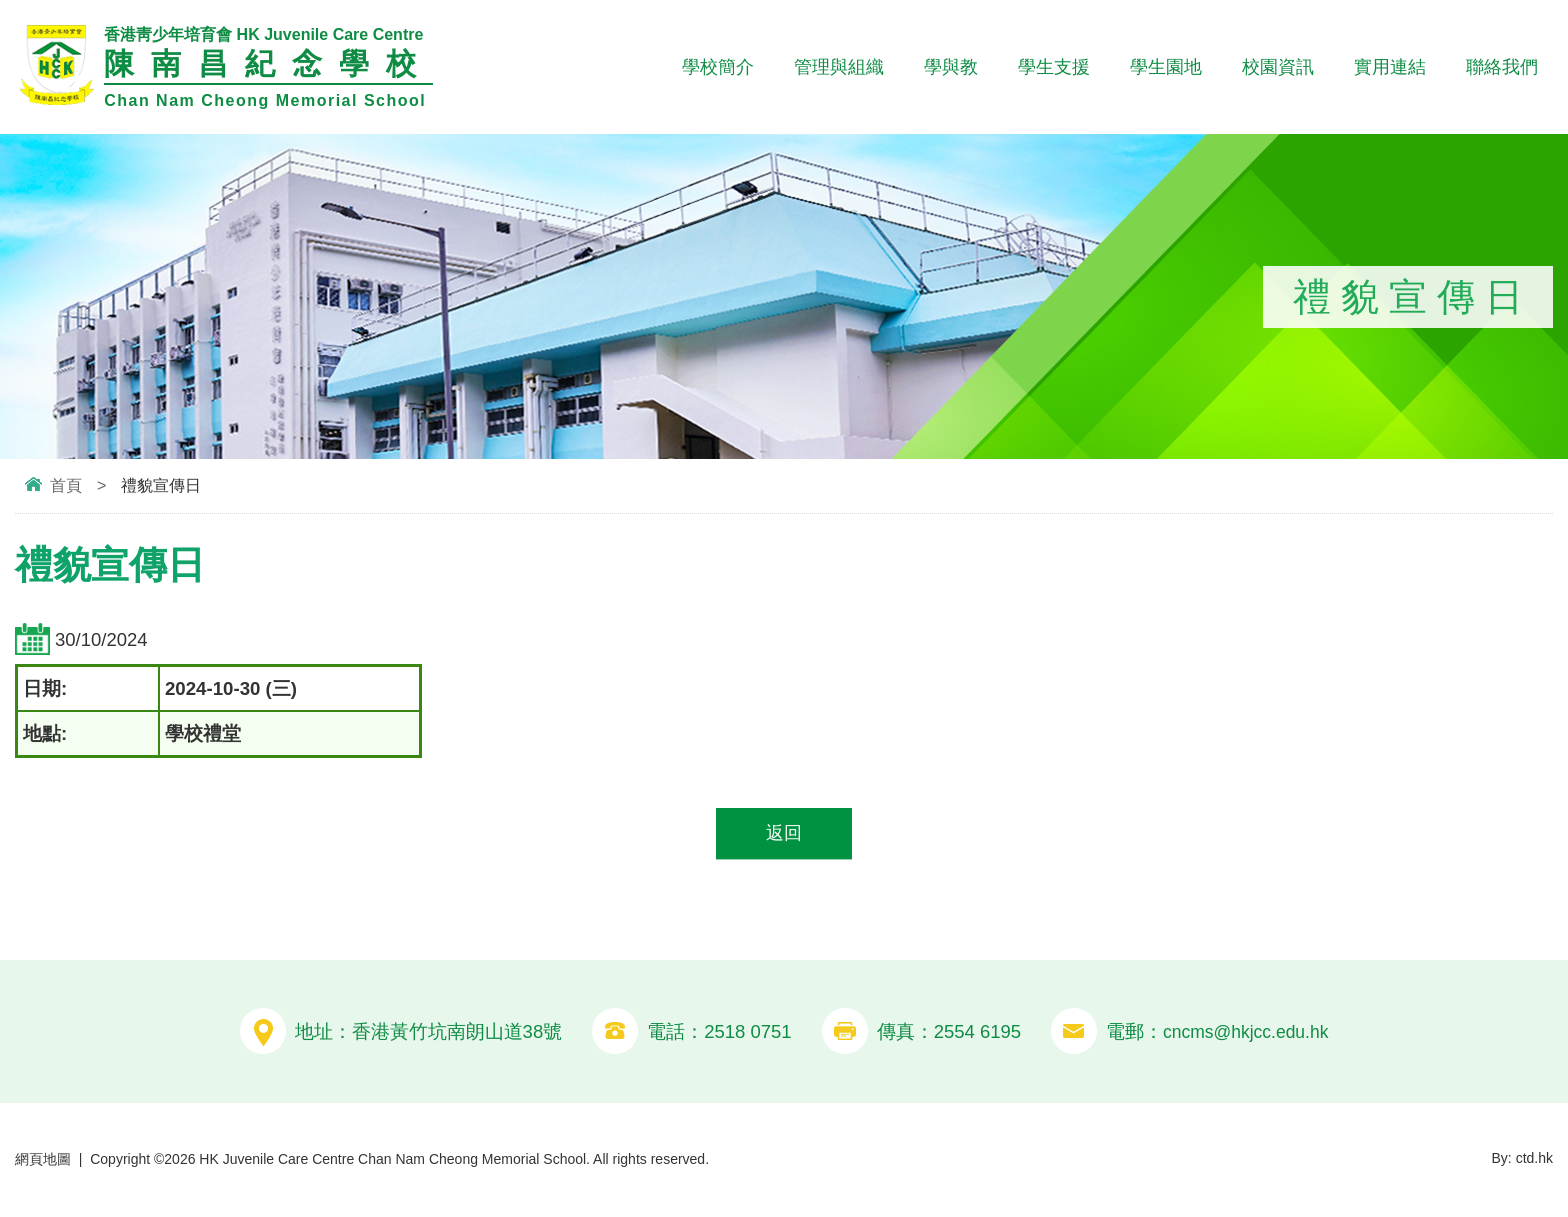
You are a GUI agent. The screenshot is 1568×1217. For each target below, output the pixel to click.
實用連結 (1390, 67)
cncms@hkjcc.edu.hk (1245, 1032)
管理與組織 (839, 67)
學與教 (951, 67)
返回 (784, 834)
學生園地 (1166, 67)
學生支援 (1054, 67)
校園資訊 (1278, 67)
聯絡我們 (1502, 67)
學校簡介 (718, 67)
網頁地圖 (43, 1160)
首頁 (66, 485)
